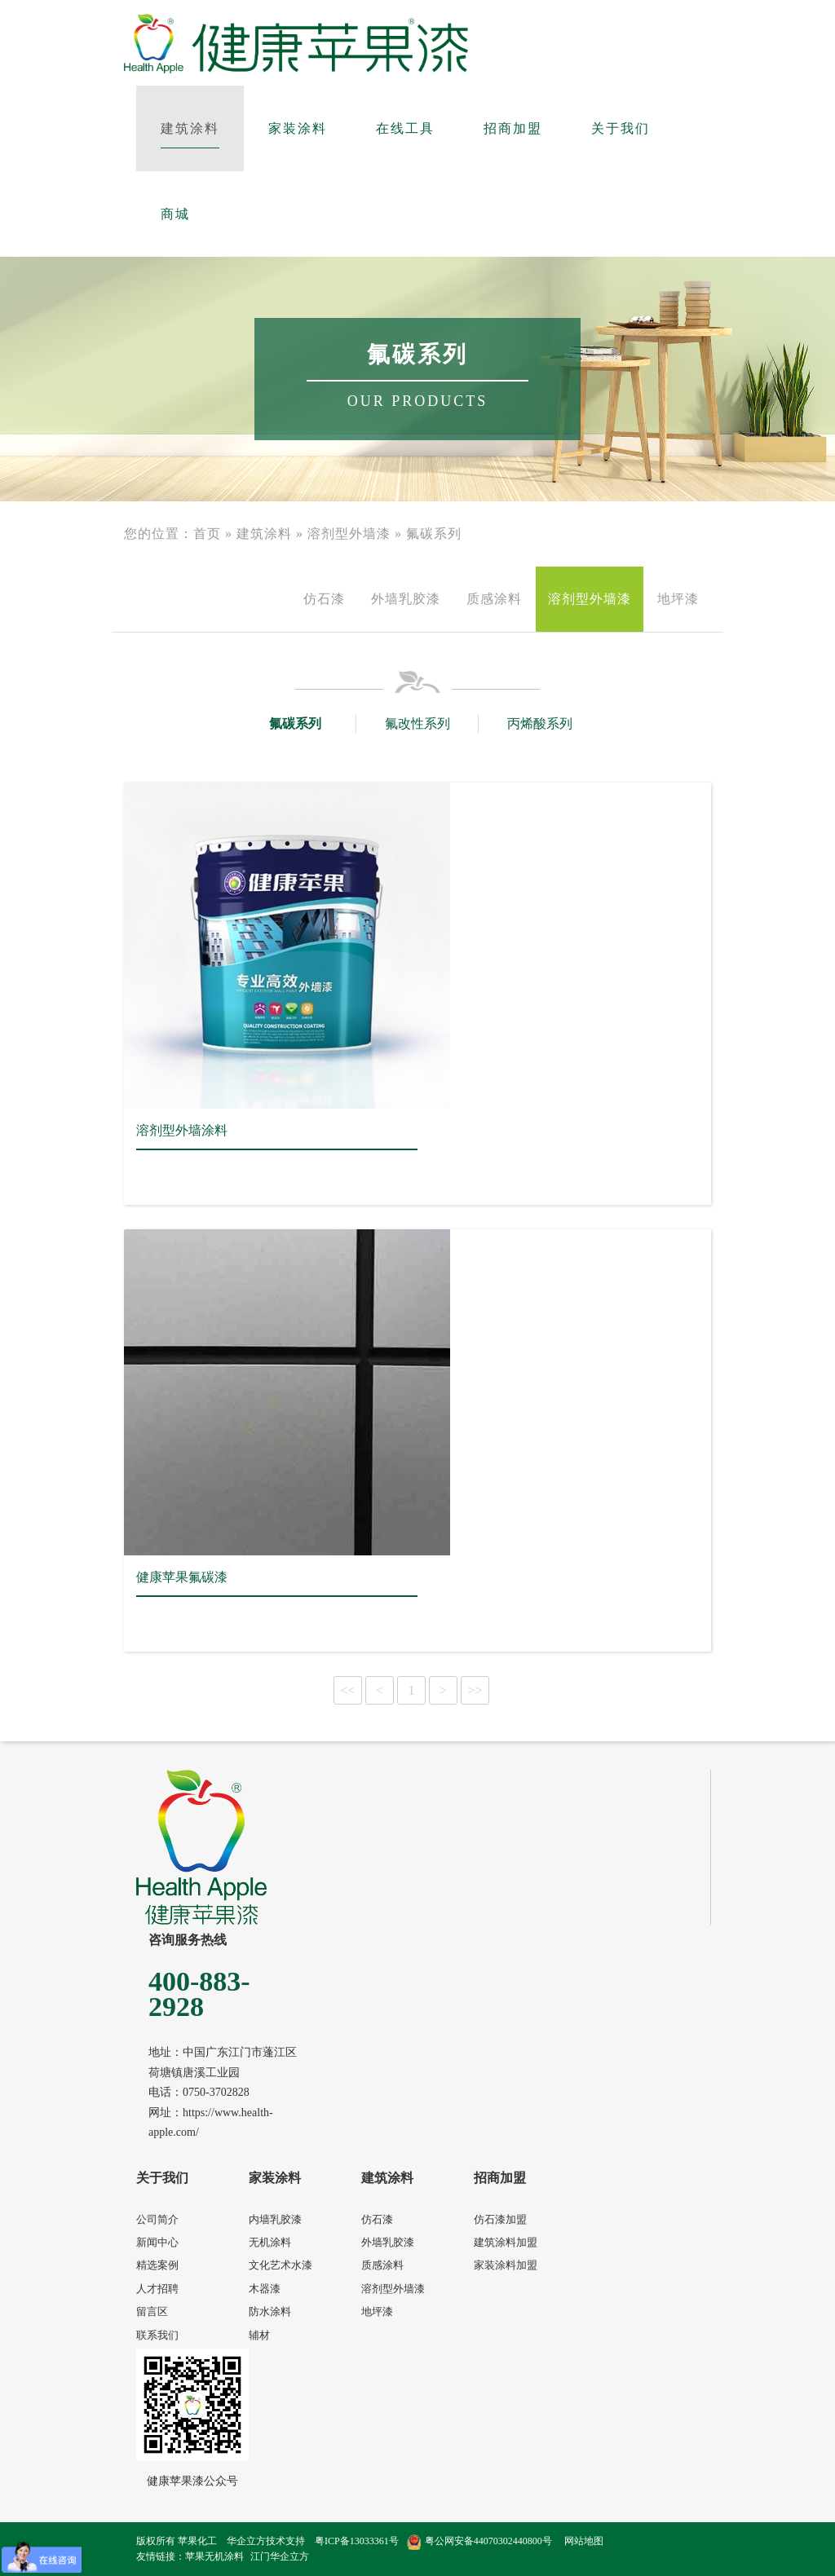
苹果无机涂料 (214, 2556)
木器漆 (265, 2289)
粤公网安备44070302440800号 (479, 2541)
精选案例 (157, 2265)
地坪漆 (678, 599)
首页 (207, 533)
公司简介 (157, 2219)
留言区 (152, 2311)
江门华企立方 (279, 2556)
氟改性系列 (417, 723)
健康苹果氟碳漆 (182, 1577)
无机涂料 (270, 2242)
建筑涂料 (264, 533)
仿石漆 (324, 599)
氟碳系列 (434, 533)
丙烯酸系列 (539, 723)
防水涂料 (270, 2311)
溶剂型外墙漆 (349, 533)
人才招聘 (157, 2289)
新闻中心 (157, 2242)
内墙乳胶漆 (275, 2219)
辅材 (259, 2335)
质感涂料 (494, 599)
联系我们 (157, 2335)
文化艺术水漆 (280, 2265)
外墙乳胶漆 (405, 599)
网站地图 (583, 2541)
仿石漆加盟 (500, 2219)
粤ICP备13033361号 (357, 2541)
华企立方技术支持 (266, 2541)
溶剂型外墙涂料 (182, 1130)
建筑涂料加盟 (505, 2242)
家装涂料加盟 (505, 2265)
